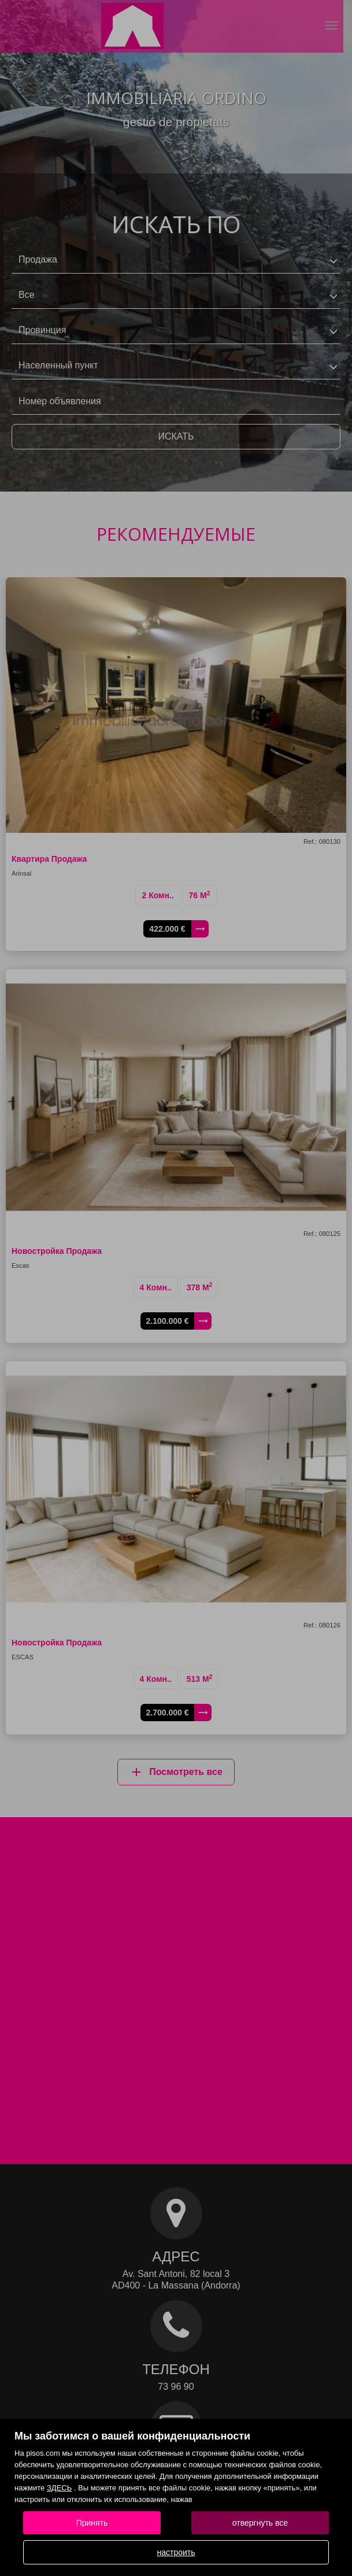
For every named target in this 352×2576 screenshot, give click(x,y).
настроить (176, 2552)
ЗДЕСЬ (59, 2487)
